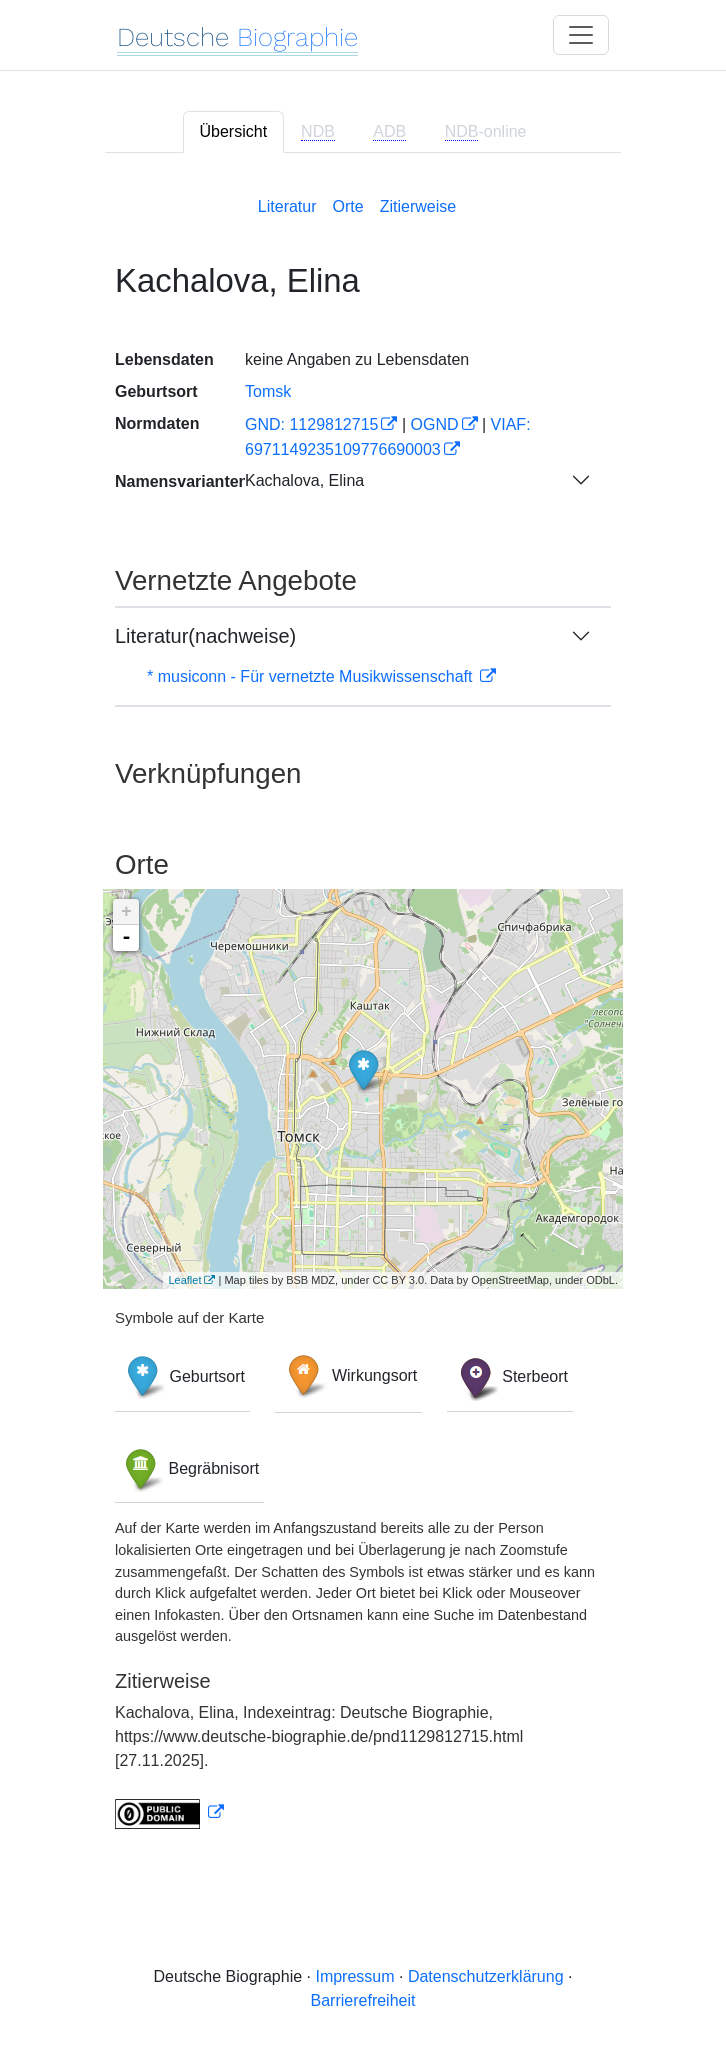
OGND (435, 424)
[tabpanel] (363, 1009)
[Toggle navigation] (581, 35)
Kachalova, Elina (304, 480)
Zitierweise (418, 206)
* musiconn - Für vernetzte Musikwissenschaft (312, 676)
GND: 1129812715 (311, 424)
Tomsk (268, 391)
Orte (348, 206)
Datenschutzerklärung (486, 1976)
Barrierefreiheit (363, 2000)
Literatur (287, 206)
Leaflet (184, 1280)
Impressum (354, 1976)
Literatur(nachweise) (205, 636)
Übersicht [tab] (234, 131)
